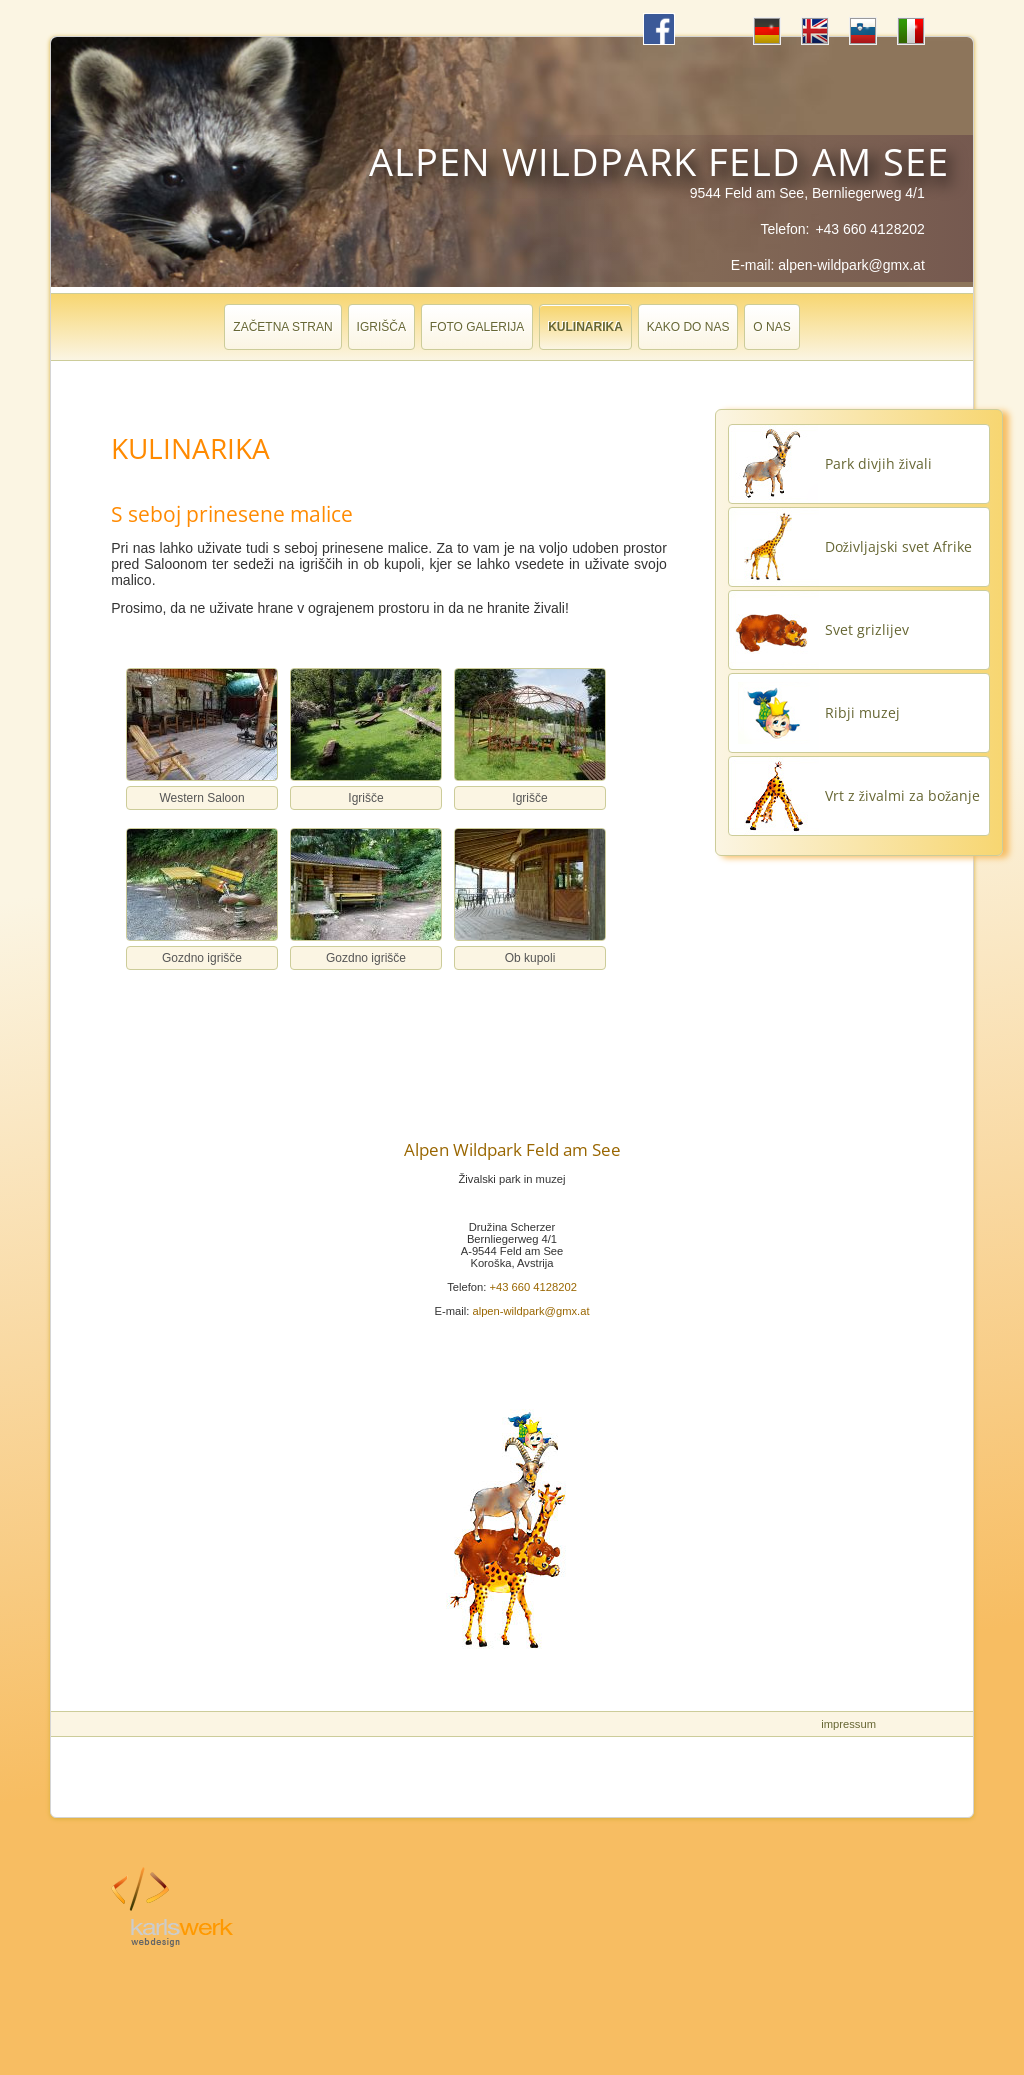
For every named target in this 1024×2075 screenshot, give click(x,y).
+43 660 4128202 (869, 229)
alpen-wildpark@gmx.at (851, 265)
